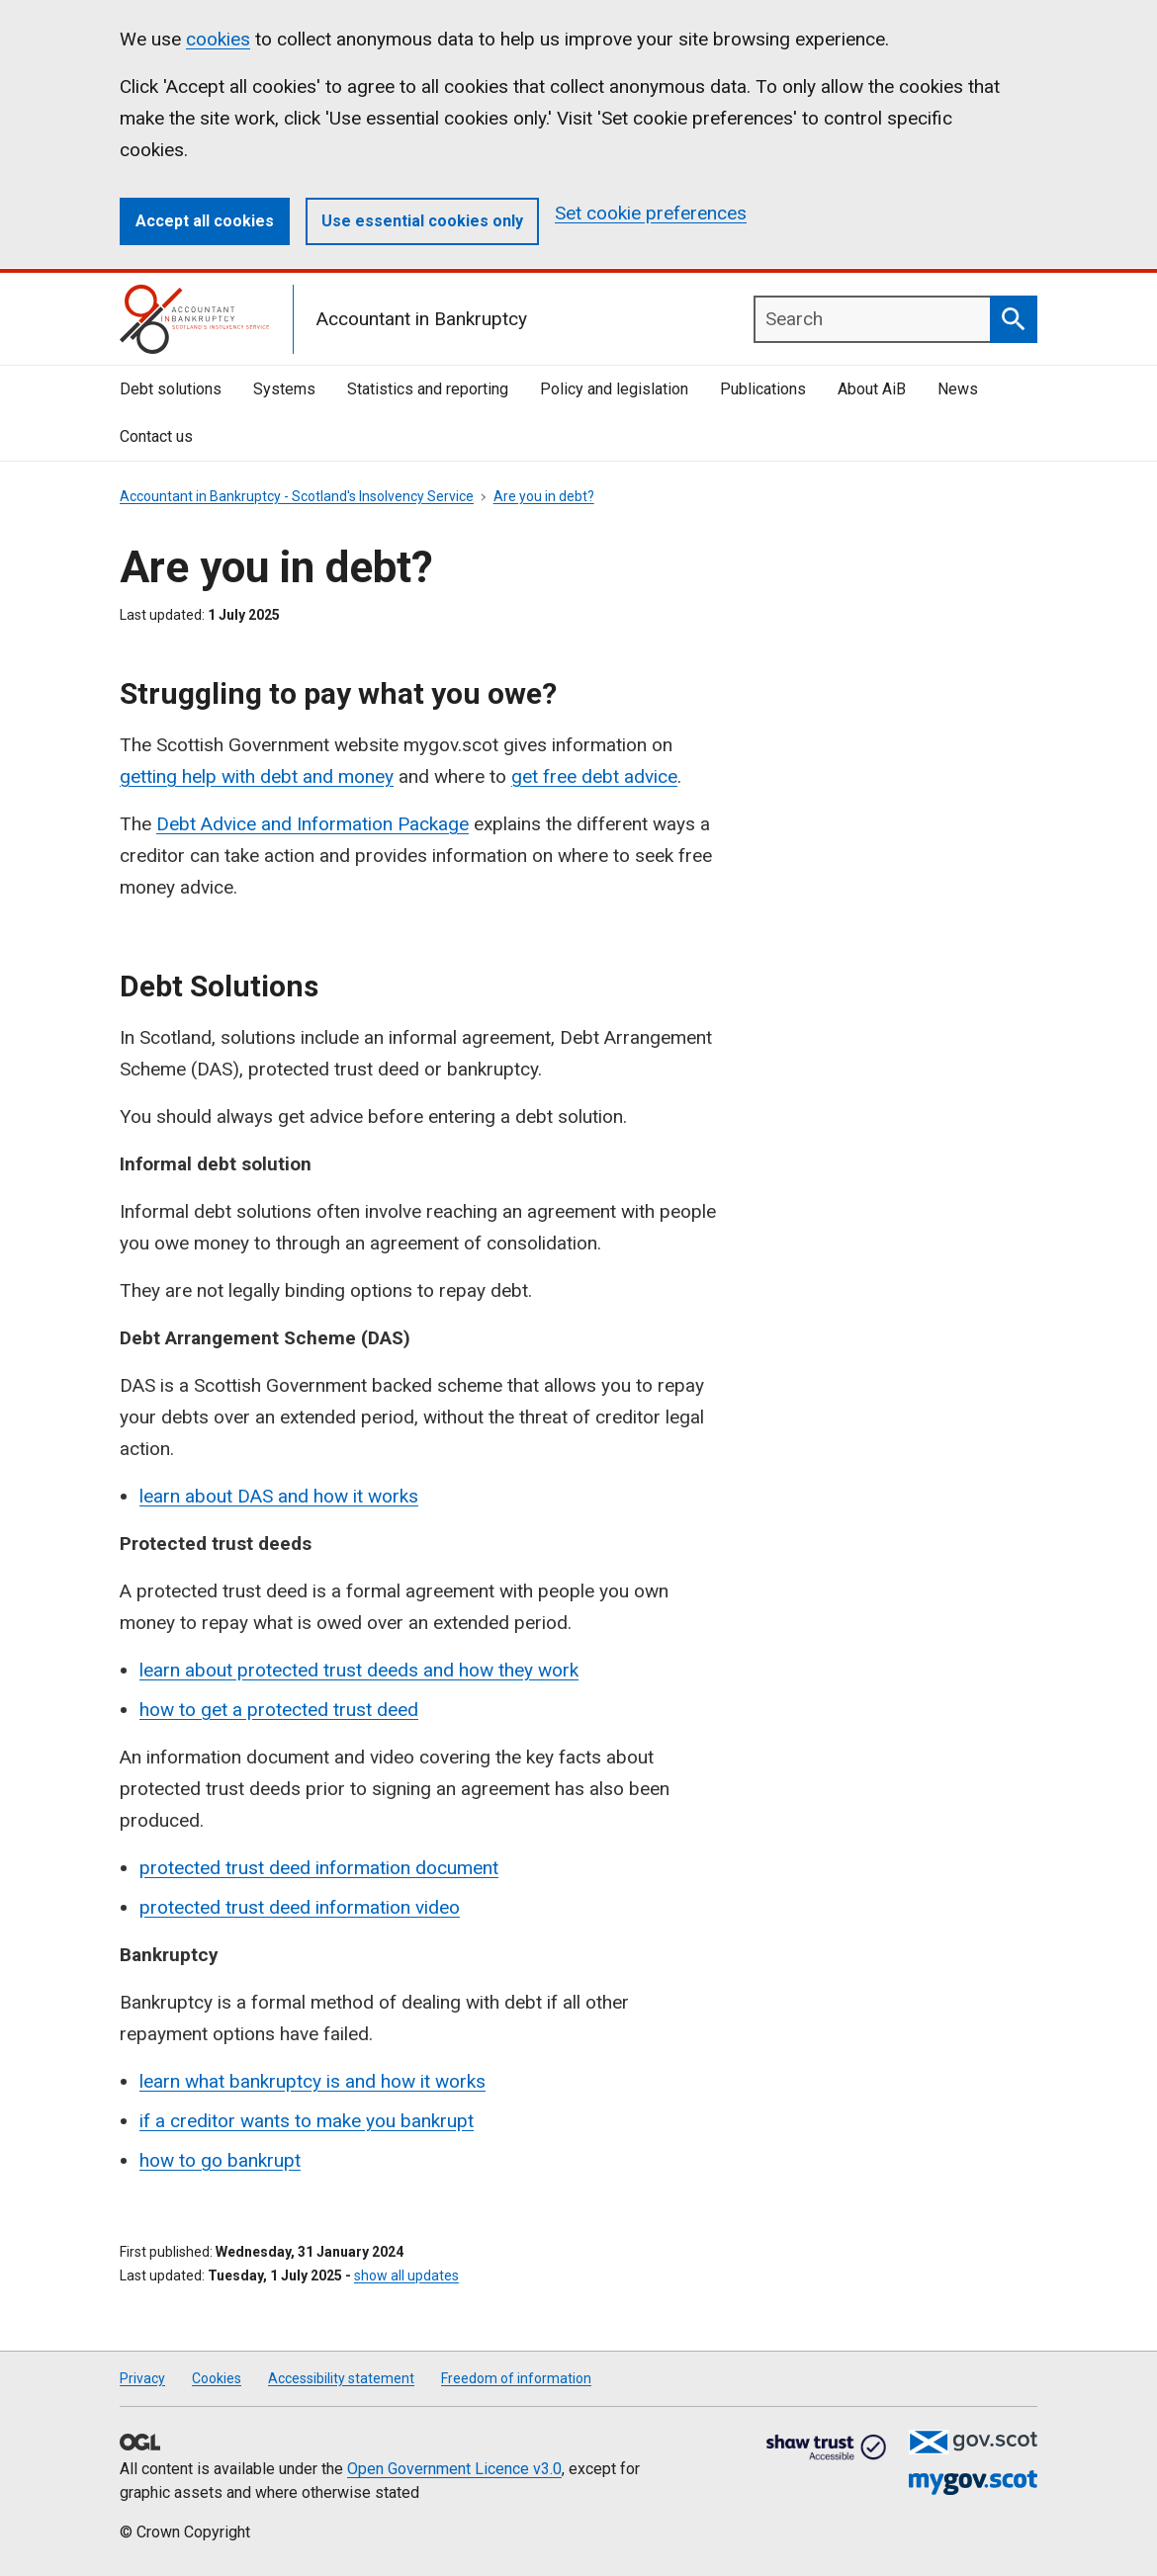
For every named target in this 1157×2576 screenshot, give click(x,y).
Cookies (216, 2378)
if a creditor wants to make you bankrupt (306, 2120)
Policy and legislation (614, 389)
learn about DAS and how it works (278, 1496)
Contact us (156, 436)
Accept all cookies (204, 221)
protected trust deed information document (318, 1867)
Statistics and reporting (427, 389)
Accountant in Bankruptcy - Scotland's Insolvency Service (297, 496)
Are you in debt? (543, 496)
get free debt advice (594, 776)
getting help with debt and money (257, 776)
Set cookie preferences (651, 213)
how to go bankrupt (220, 2160)
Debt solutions (171, 389)
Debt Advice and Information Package (312, 824)
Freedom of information (516, 2378)
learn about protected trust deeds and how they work (358, 1670)
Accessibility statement (341, 2378)
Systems (284, 389)
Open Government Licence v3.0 (454, 2468)
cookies (218, 39)
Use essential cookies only (422, 221)
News (957, 389)
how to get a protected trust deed (278, 1709)
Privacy (142, 2378)
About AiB (872, 389)
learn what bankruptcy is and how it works (312, 2081)
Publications (763, 389)
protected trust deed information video (299, 1907)
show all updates (406, 2275)
